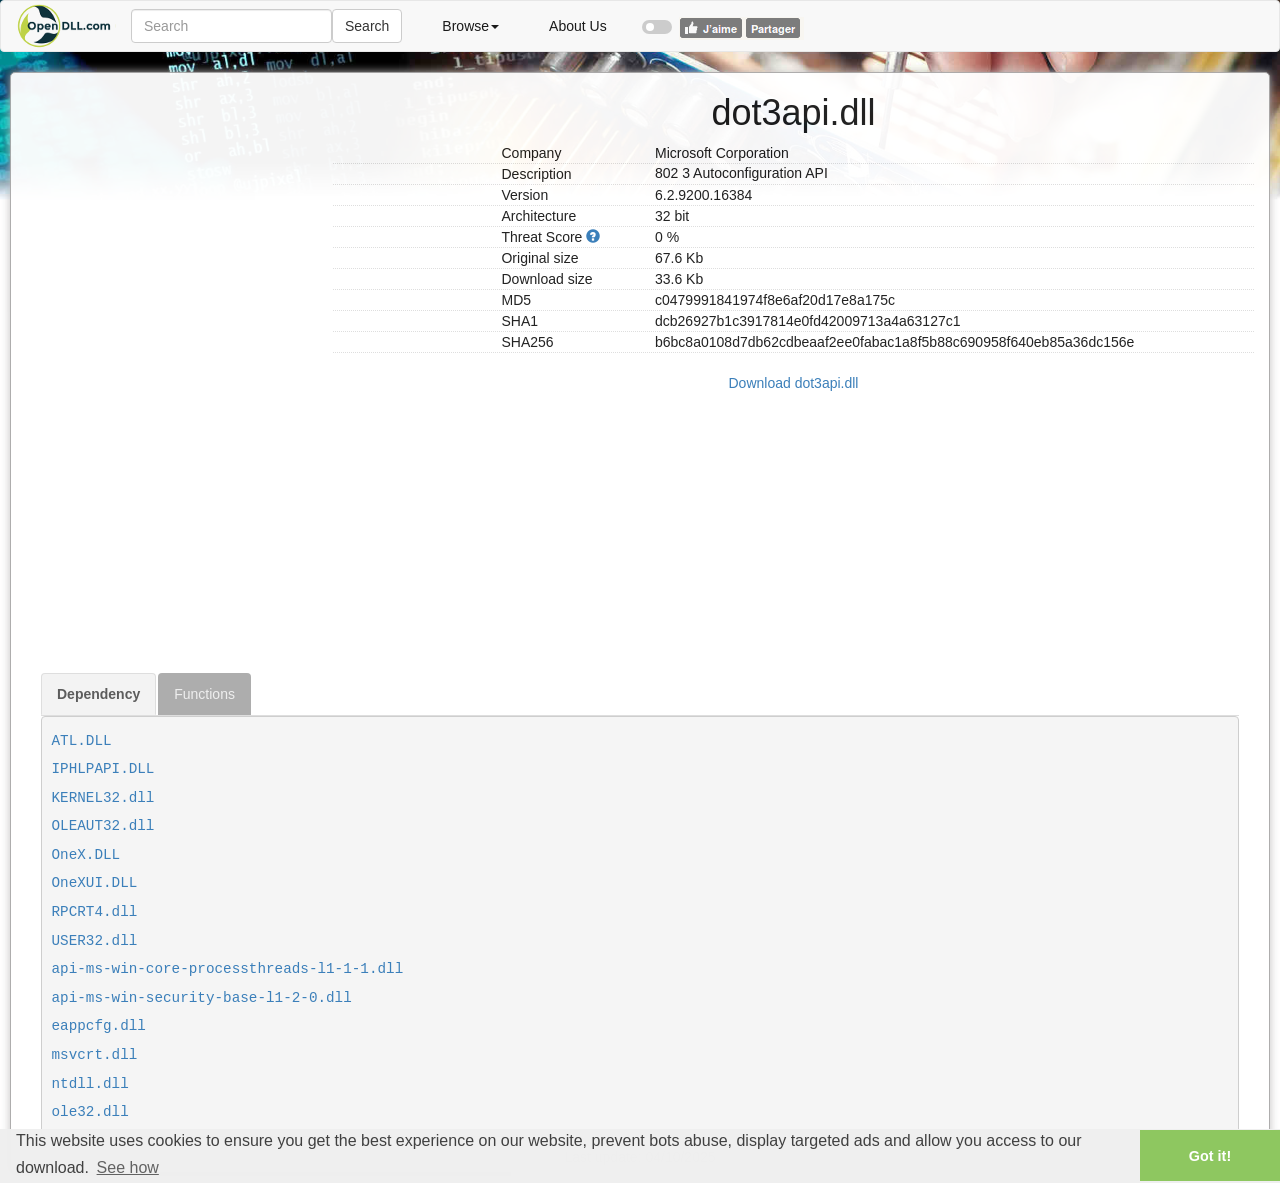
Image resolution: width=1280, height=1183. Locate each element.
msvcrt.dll (95, 1055)
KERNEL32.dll (103, 798)
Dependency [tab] (98, 694)
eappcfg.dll (99, 1026)
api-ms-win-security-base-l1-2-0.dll (202, 998)
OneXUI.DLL (95, 883)
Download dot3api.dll (794, 383)
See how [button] (128, 1167)
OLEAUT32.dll (103, 826)
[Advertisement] (179, 373)
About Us (578, 26)
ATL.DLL (82, 741)
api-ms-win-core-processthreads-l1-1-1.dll (228, 969)
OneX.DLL (86, 855)
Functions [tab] (204, 694)
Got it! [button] (1210, 1156)
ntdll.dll (90, 1084)
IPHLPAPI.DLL (103, 769)
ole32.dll (90, 1112)
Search (367, 26)
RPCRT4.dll (95, 912)
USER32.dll (95, 941)
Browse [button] (470, 26)
